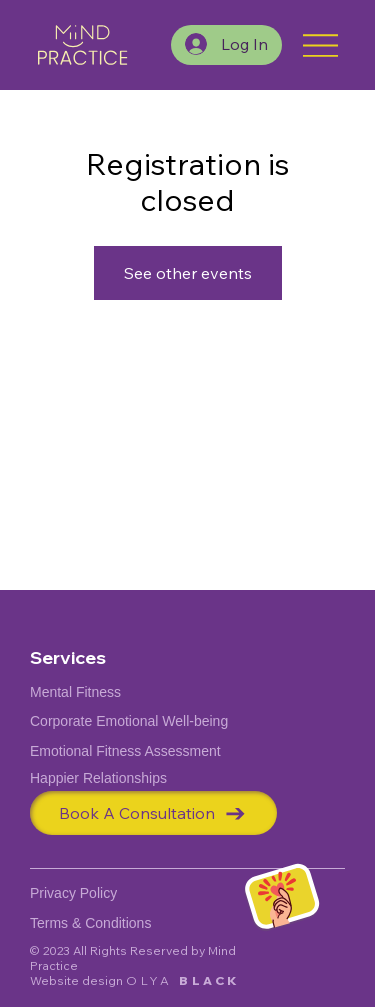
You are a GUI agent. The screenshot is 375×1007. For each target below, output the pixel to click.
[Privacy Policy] (90, 892)
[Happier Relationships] (144, 777)
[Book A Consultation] (153, 813)
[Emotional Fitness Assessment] (144, 750)
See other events (188, 273)
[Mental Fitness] (144, 692)
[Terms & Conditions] (105, 922)
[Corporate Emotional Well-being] (144, 721)
